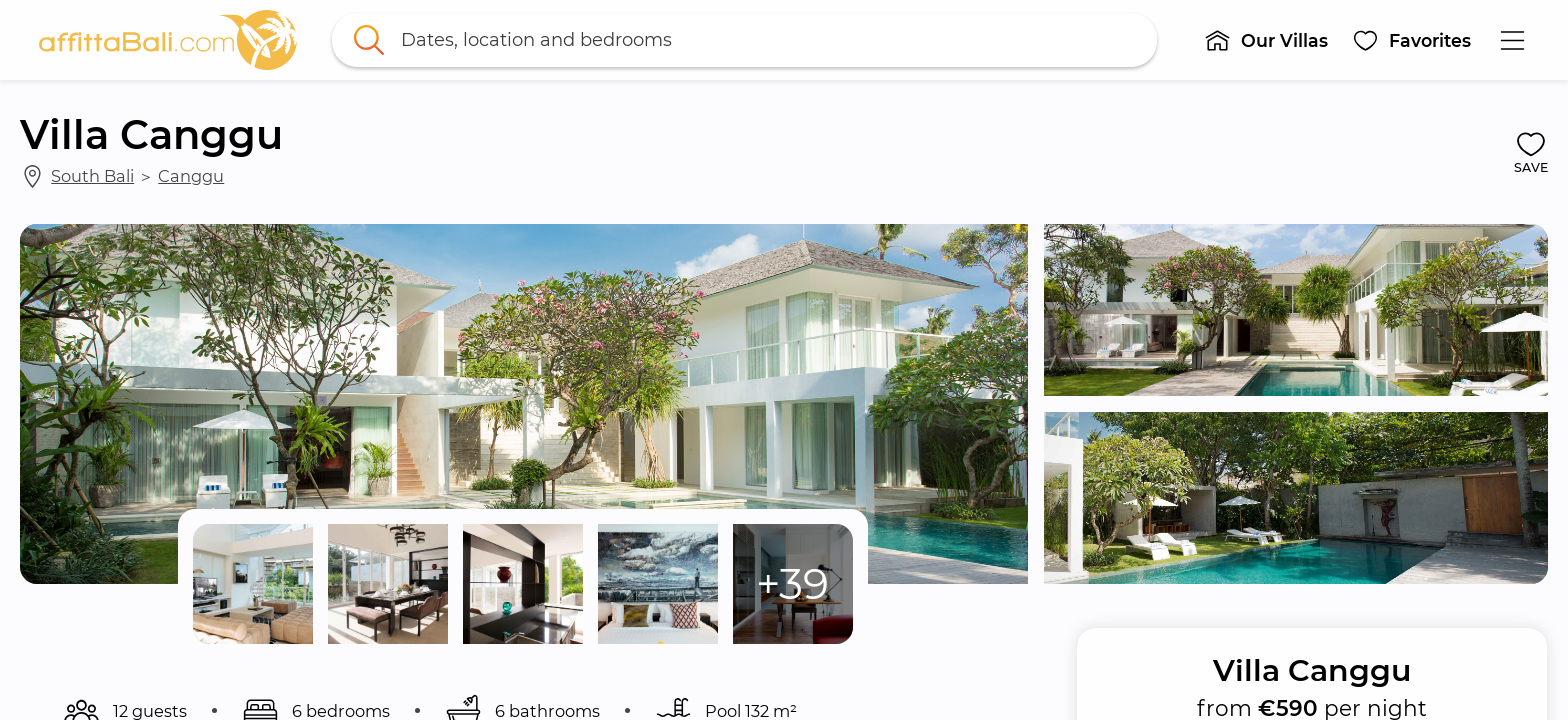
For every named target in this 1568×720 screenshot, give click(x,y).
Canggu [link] (191, 176)
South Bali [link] (92, 176)
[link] (168, 40)
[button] (1266, 40)
